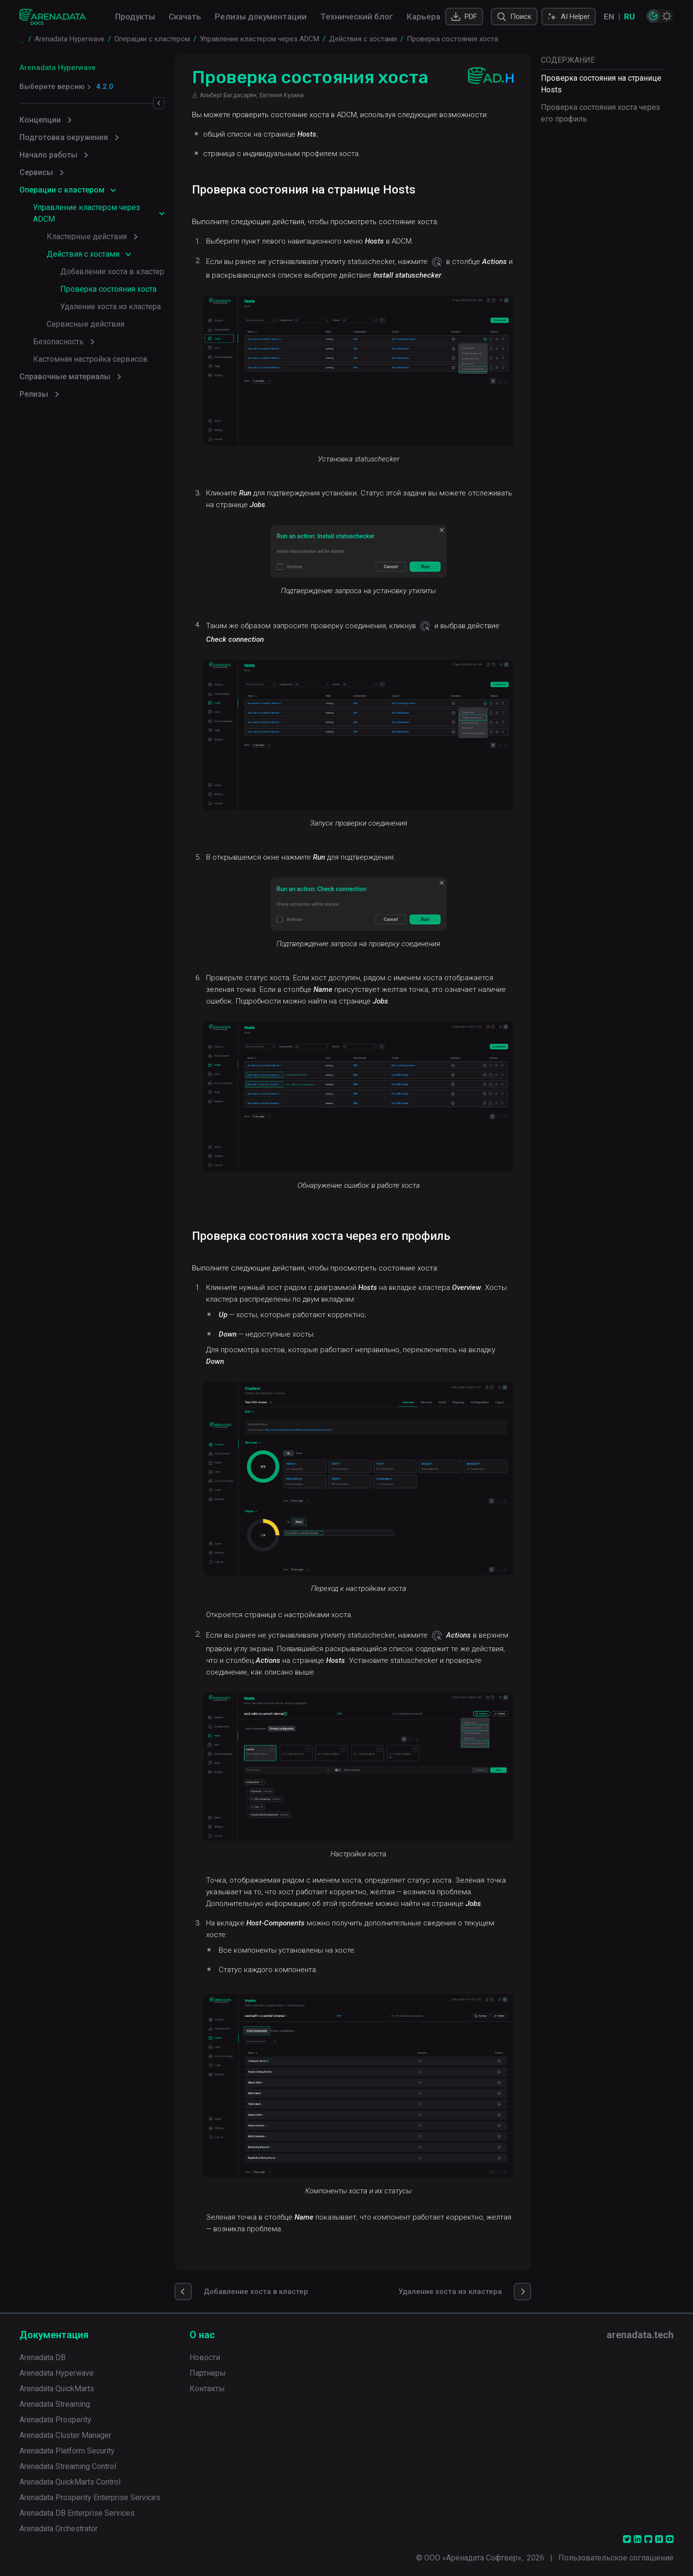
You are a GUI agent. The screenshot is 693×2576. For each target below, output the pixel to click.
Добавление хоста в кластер (112, 271)
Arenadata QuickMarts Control (70, 2480)
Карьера (423, 16)
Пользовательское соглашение (616, 2556)
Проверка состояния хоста (108, 289)
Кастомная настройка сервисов (90, 359)
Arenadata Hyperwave (57, 67)
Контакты (207, 2387)
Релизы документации (261, 16)
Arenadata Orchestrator (58, 2527)
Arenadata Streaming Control (67, 2465)
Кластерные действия (87, 236)
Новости (205, 2356)
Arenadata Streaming (54, 2402)
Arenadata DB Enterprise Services (77, 2511)
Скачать (185, 16)
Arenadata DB (42, 2356)
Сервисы (36, 172)
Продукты (135, 16)
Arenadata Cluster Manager (65, 2433)
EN (609, 16)
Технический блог (356, 16)
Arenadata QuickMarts (56, 2387)
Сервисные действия (85, 324)
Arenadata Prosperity (55, 2418)
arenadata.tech (640, 2333)
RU (629, 16)
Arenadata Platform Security (67, 2449)
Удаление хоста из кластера (110, 306)
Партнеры (208, 2371)
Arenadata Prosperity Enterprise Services (89, 2496)
